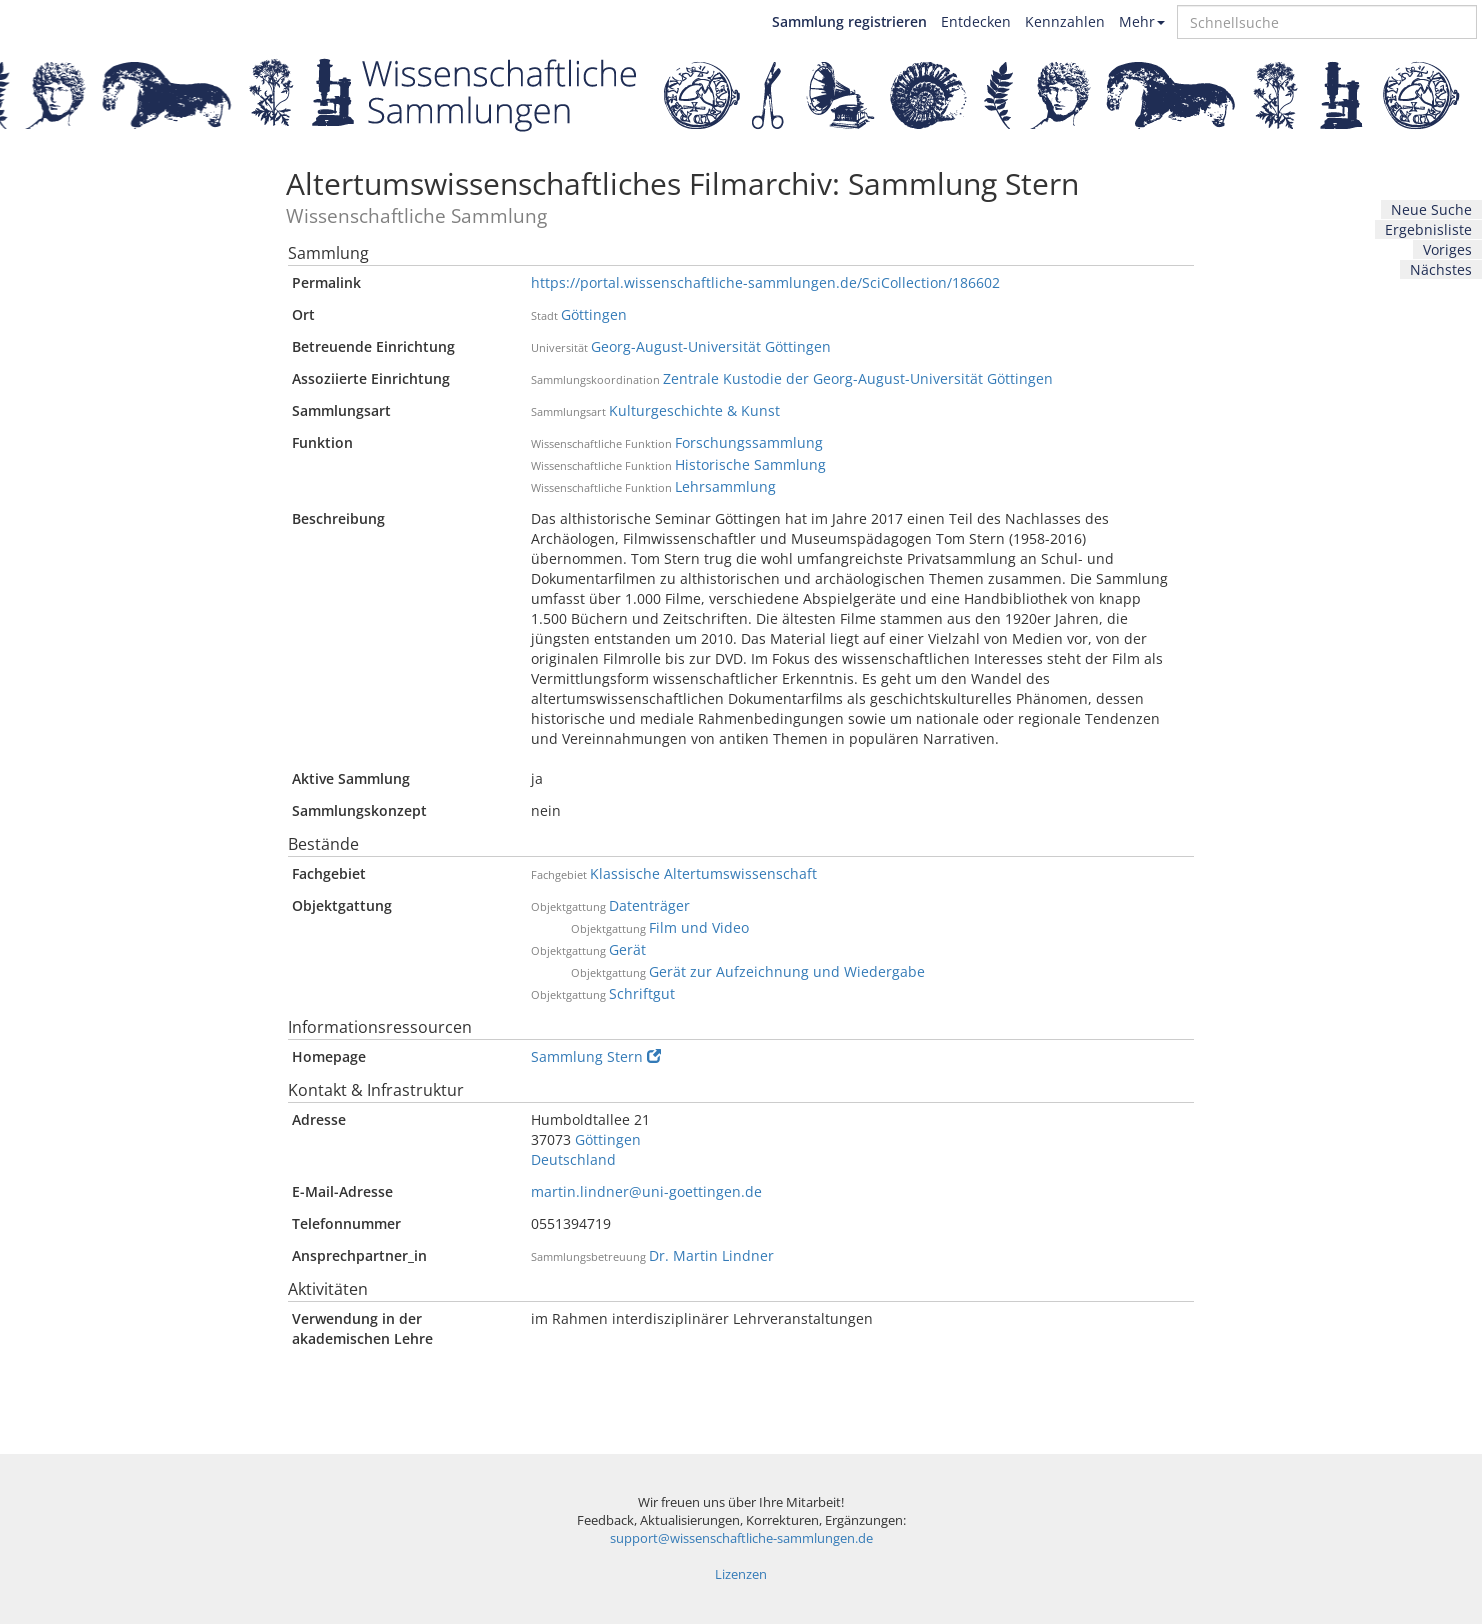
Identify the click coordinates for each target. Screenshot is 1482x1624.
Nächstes (1441, 269)
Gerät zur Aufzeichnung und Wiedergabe (787, 971)
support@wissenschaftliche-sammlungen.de (741, 1538)
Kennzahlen (1065, 21)
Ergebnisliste (1428, 229)
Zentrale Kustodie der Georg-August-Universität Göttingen (858, 378)
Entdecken (976, 21)
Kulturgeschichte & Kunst (694, 410)
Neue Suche (1431, 209)
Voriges (1447, 249)
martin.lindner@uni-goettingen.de (646, 1191)
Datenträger (649, 905)
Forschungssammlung (749, 442)
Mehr (1142, 21)
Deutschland (573, 1159)
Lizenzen (741, 1574)
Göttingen (594, 314)
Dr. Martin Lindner (711, 1255)
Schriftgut (642, 993)
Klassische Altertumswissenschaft (703, 873)
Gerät (627, 949)
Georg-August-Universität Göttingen (711, 346)
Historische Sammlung (750, 464)
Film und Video (699, 927)
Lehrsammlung (725, 486)
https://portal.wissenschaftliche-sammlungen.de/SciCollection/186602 (765, 282)
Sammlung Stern (596, 1056)
